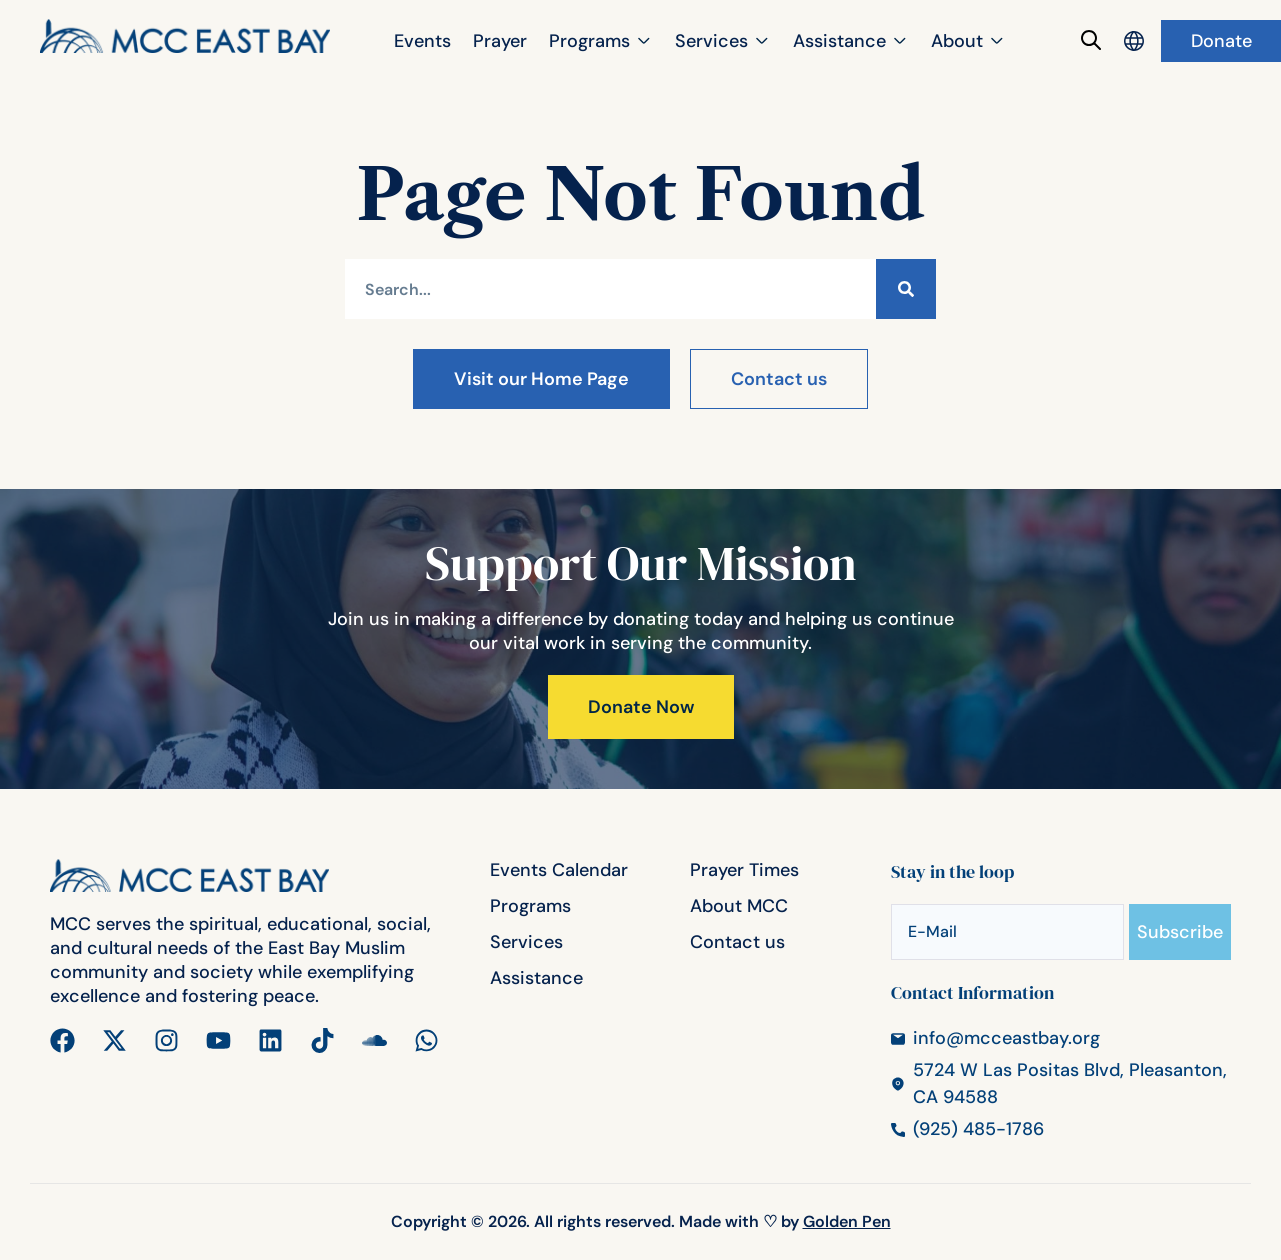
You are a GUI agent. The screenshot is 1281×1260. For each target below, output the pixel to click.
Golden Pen (847, 1221)
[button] (601, 41)
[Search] (906, 289)
